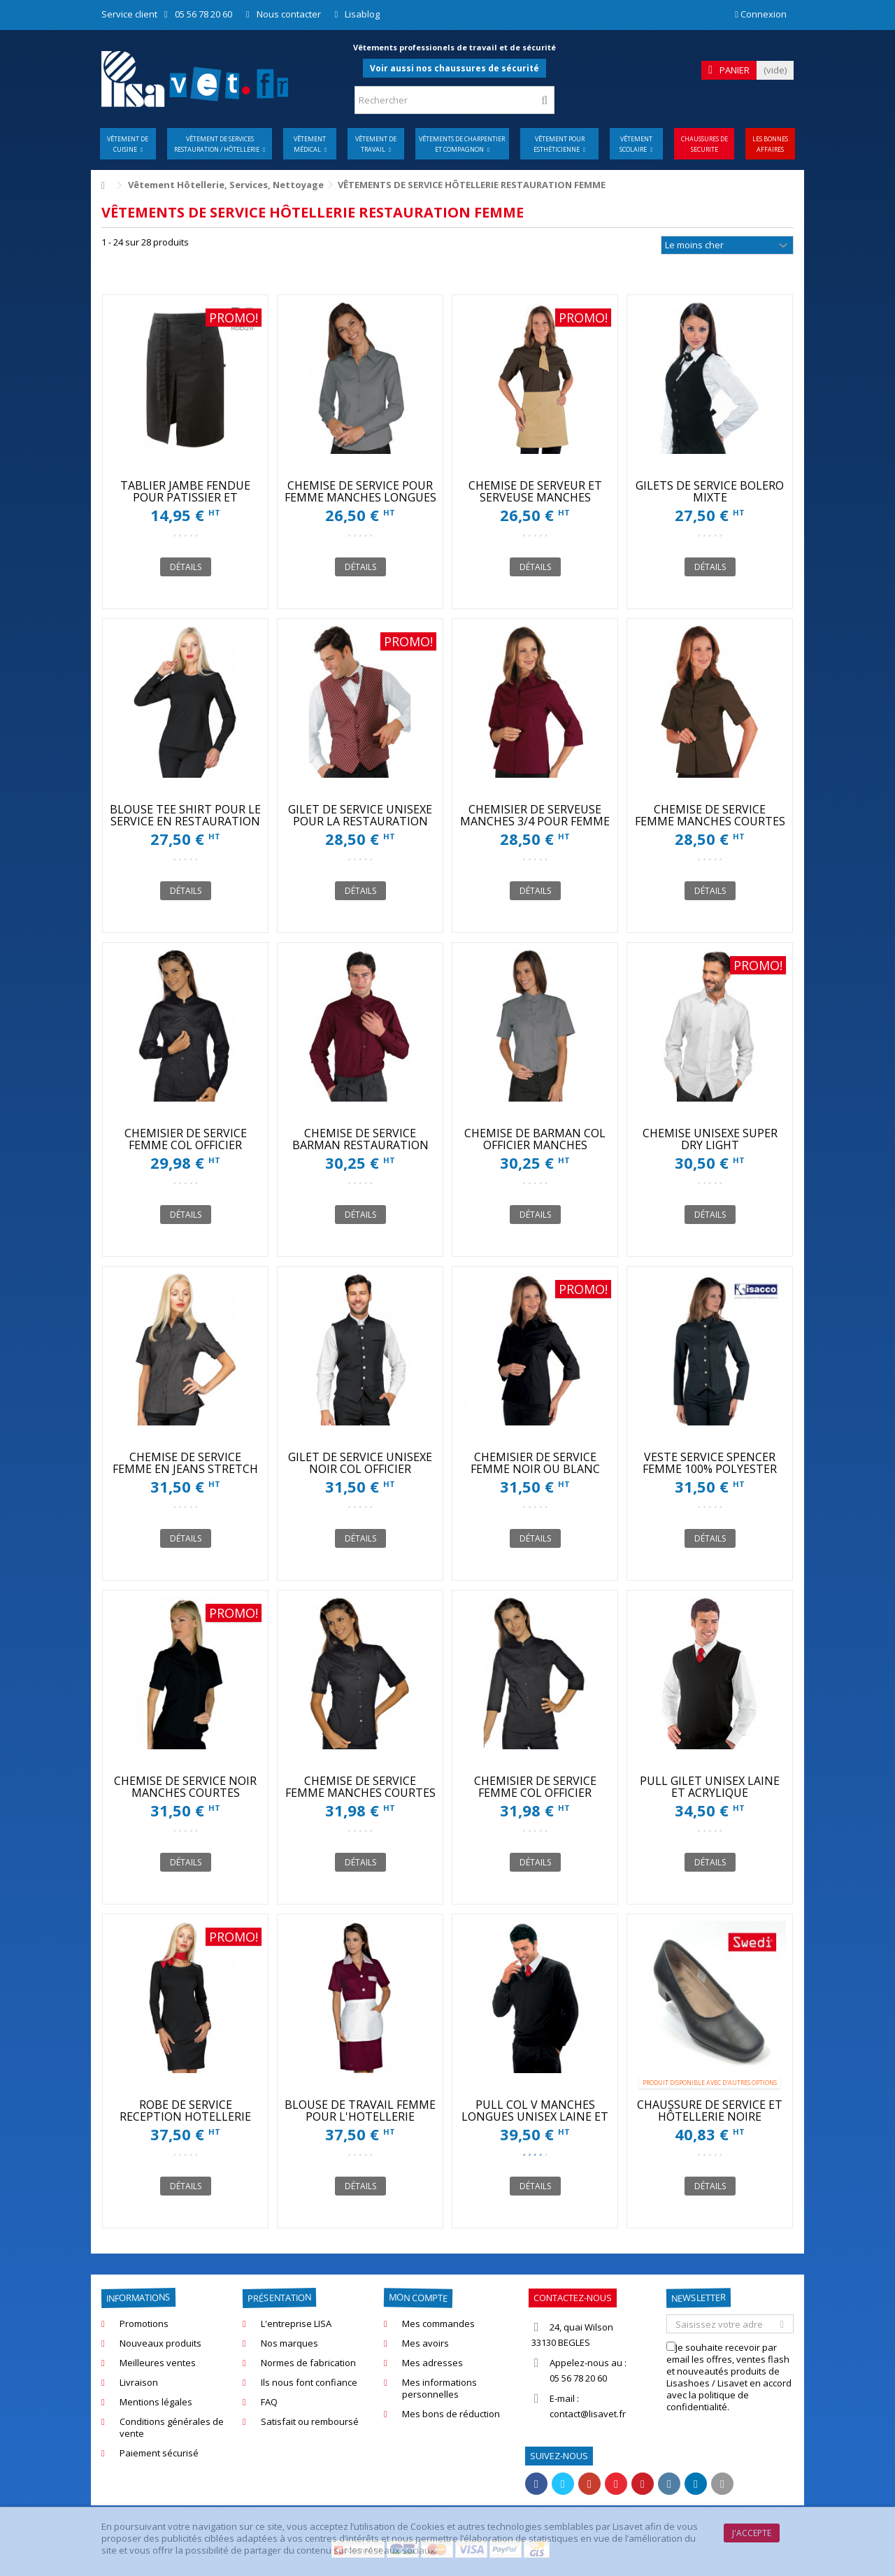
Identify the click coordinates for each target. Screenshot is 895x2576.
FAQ (269, 2402)
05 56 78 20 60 (203, 14)
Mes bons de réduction (451, 2414)
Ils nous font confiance (309, 2383)
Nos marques (289, 2343)
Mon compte (418, 2297)
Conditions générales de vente (172, 2428)
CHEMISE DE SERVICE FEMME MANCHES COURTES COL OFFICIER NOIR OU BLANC (360, 1798)
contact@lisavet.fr (588, 2413)
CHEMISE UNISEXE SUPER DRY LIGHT (710, 1139)
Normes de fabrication (308, 2363)
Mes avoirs (425, 2343)
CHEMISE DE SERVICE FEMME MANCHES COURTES (710, 815)
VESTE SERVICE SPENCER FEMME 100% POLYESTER (710, 1462)
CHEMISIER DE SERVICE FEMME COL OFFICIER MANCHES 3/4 (535, 1792)
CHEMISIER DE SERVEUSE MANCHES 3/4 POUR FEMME (535, 815)
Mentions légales (156, 2402)
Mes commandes (438, 2324)
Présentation (279, 2298)
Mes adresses (432, 2363)
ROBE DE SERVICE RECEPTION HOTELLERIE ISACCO (185, 2116)
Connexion (761, 14)
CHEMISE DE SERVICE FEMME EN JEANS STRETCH (185, 1462)
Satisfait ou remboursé (310, 2422)
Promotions (144, 2324)
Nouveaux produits (160, 2343)
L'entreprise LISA (296, 2324)
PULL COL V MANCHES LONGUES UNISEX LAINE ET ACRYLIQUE (534, 2116)
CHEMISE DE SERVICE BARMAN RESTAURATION (360, 1139)
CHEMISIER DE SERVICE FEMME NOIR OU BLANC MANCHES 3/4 (535, 1468)
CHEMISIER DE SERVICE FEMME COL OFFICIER (185, 1139)
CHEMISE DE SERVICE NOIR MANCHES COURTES (185, 1786)
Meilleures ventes (158, 2363)
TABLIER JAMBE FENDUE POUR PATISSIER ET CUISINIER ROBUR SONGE (185, 497)
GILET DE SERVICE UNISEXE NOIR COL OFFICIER (360, 1462)
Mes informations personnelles (439, 2388)
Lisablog (362, 14)
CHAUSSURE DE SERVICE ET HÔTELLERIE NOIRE (709, 2110)
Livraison (139, 2383)
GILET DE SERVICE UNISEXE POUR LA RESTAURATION (360, 815)
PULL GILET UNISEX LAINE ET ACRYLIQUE (710, 1786)
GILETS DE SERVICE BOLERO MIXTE (710, 491)
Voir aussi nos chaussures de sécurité (454, 68)
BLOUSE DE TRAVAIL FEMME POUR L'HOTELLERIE (360, 2110)
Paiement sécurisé (159, 2453)
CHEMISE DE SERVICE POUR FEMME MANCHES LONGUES (360, 491)
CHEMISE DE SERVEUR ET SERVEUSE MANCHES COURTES (535, 497)
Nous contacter (289, 14)
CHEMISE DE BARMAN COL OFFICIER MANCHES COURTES (535, 1145)
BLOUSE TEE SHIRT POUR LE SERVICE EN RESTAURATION (185, 815)
